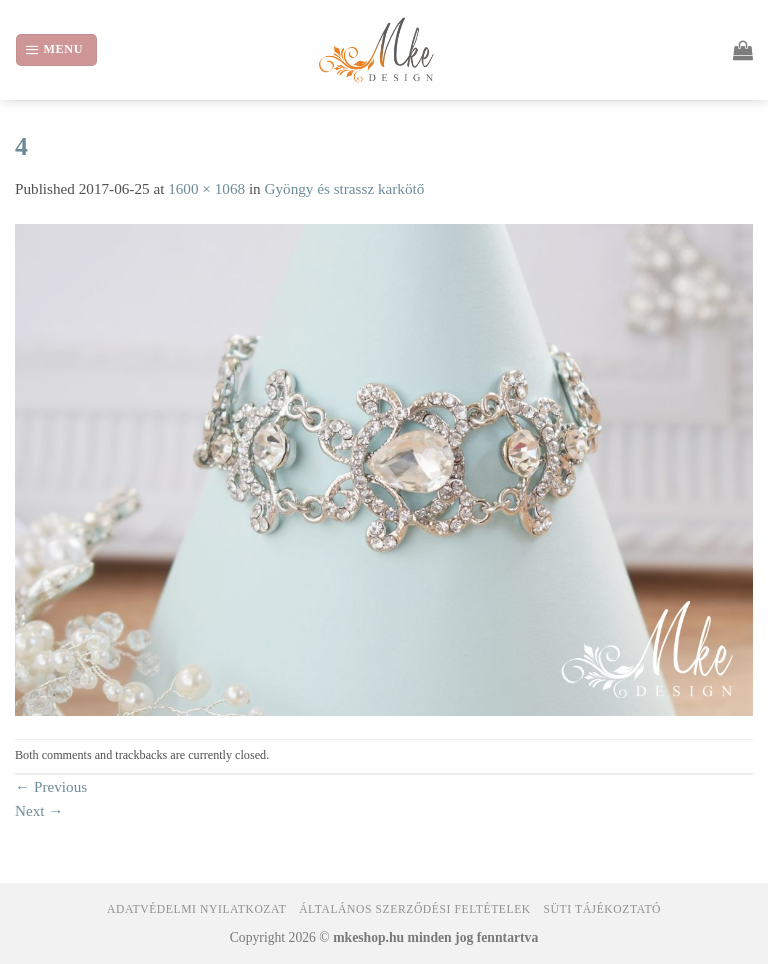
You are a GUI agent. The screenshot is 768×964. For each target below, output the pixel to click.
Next (39, 810)
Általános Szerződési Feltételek (415, 909)
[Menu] (56, 49)
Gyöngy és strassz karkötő (345, 188)
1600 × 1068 (206, 188)
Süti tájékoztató (602, 909)
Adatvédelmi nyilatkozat (196, 909)
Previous (51, 786)
